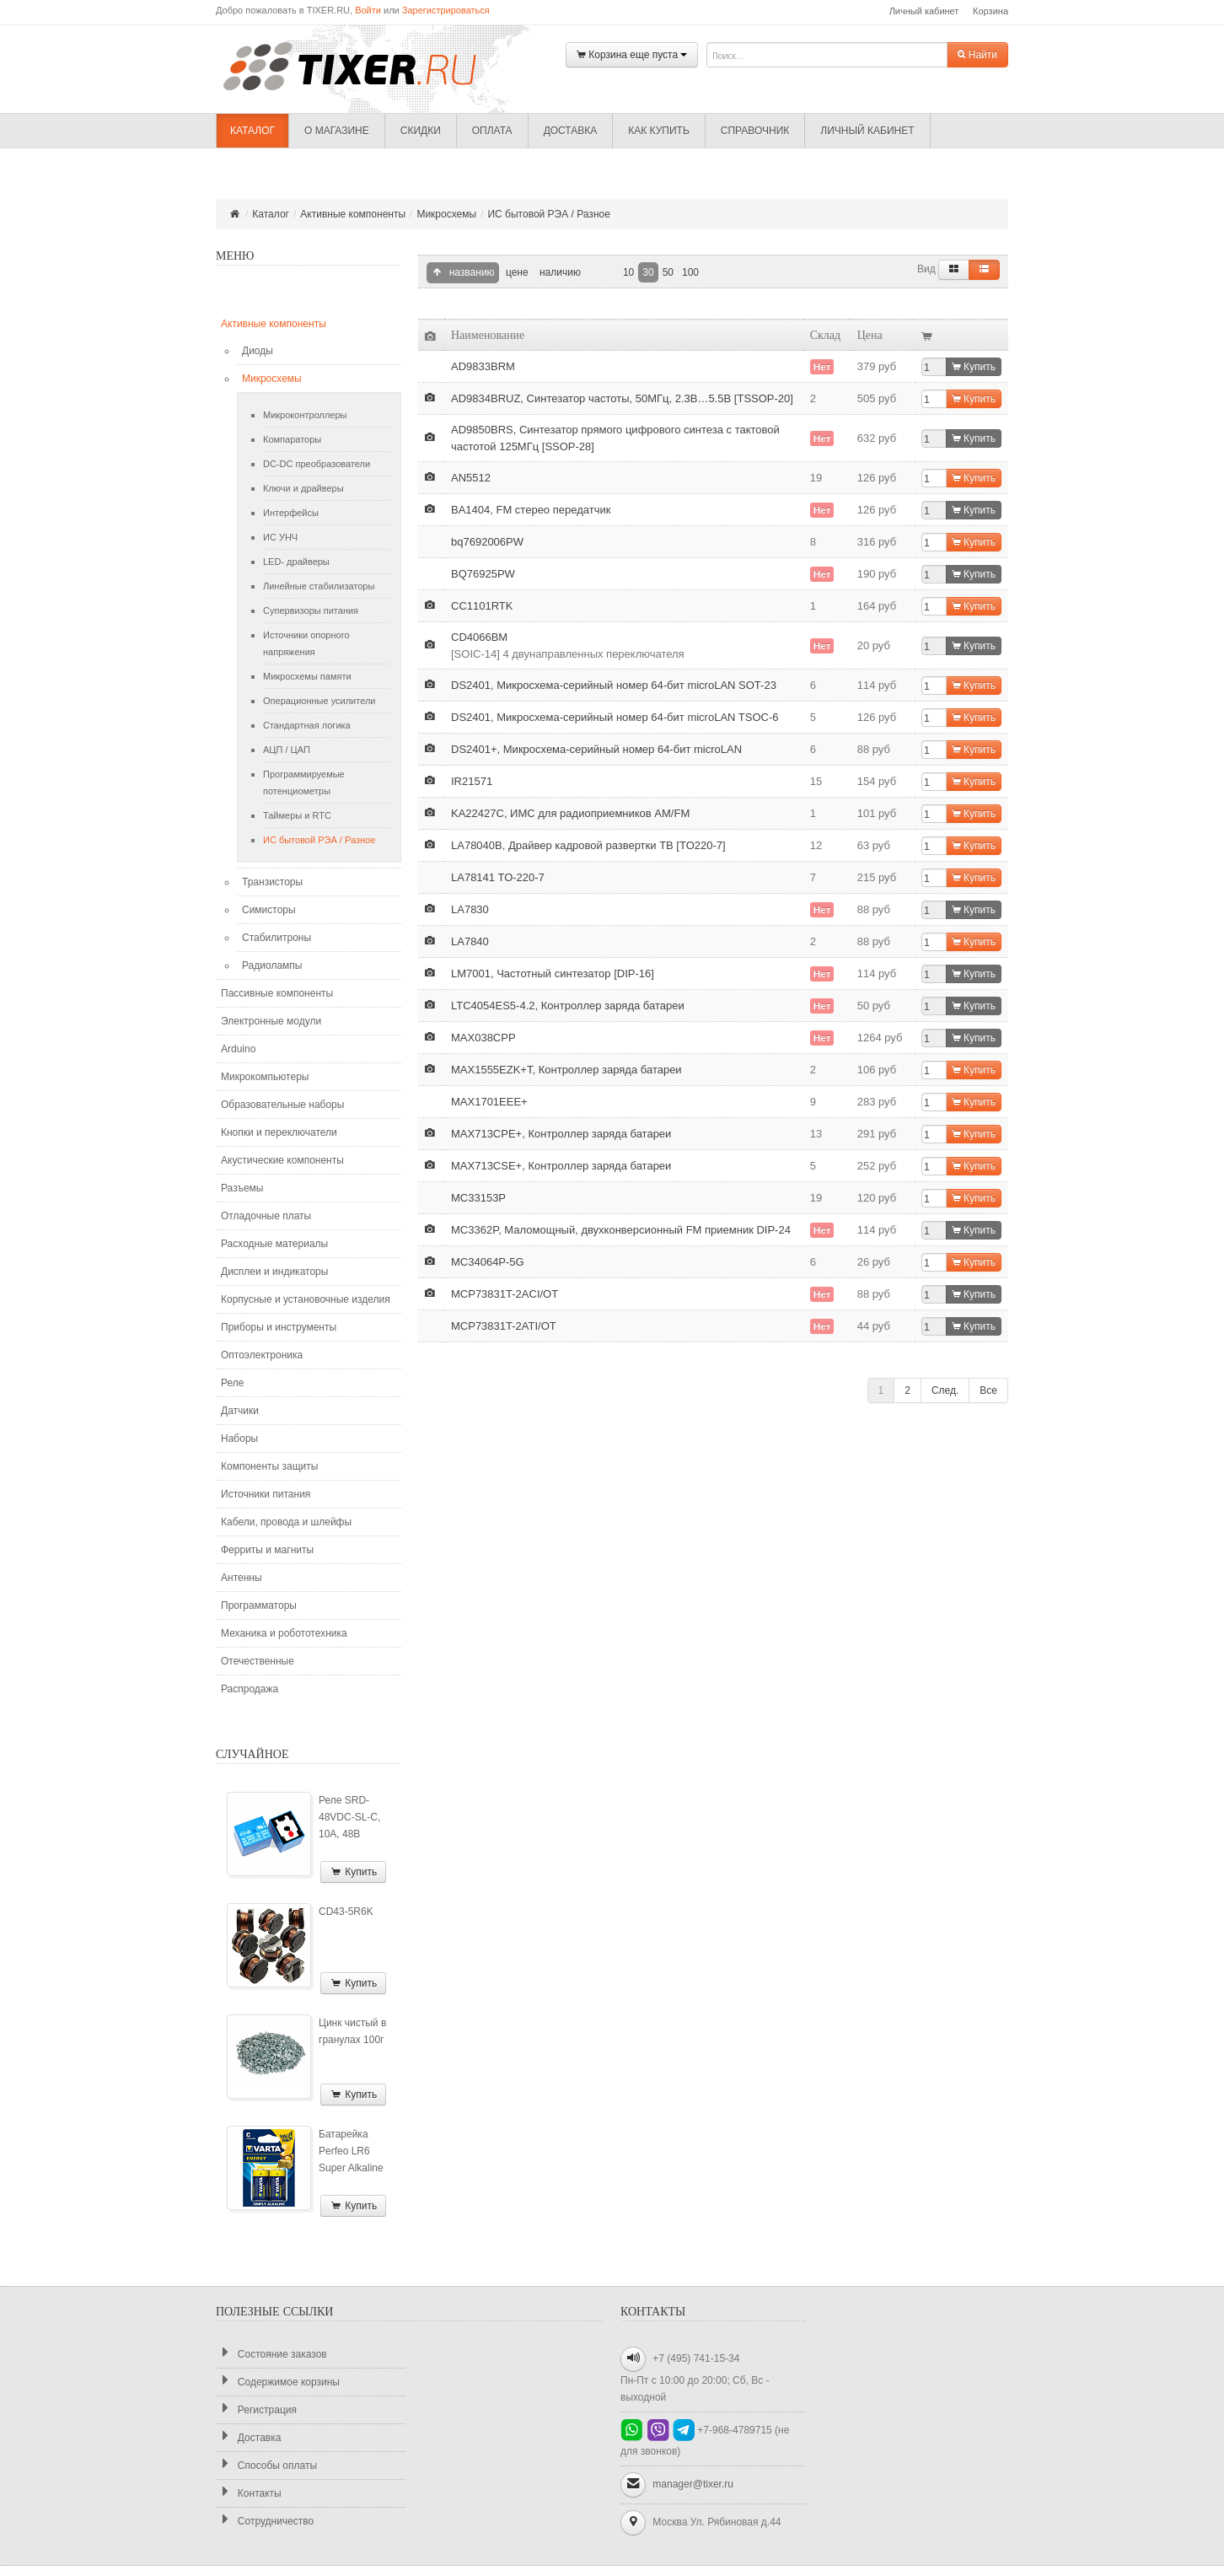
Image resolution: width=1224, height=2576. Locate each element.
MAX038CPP (483, 1037)
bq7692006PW (487, 541)
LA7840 (470, 941)
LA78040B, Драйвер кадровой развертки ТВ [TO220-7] (588, 845)
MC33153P (478, 1197)
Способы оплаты (266, 2465)
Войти (368, 10)
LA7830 (470, 909)
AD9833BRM (483, 366)
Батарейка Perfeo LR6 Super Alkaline (351, 2151)
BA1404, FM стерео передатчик (530, 509)
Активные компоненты (352, 214)
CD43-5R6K (346, 1911)
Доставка (571, 131)
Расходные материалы (274, 1244)
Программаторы (259, 1605)
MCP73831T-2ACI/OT (504, 1294)
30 (647, 272)
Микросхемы (446, 214)
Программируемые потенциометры (304, 782)
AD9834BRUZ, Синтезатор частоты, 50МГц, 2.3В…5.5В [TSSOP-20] (622, 398)
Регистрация (256, 2409)
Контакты (249, 2493)
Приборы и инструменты (278, 1327)
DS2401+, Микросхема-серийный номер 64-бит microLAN (596, 749)
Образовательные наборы (282, 1105)
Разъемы (242, 1188)
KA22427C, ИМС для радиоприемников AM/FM (570, 813)
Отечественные (257, 1661)
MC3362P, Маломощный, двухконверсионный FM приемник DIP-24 (621, 1229)
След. (944, 1390)
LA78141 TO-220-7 (498, 877)
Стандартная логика (307, 725)
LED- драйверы (296, 562)
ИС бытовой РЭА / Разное (548, 214)
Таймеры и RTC (297, 815)
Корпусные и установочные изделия (305, 1299)
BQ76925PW (483, 573)
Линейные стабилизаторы (318, 586)
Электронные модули (271, 1021)
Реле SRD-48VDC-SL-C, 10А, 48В (349, 1817)
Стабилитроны (276, 938)
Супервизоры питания (310, 610)
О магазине (336, 131)
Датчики (240, 1411)
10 (628, 272)
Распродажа (249, 1689)
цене (516, 272)
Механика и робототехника (284, 1633)
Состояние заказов (271, 2353)
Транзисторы (272, 882)
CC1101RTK (482, 606)
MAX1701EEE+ (489, 1101)
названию (463, 272)
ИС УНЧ (280, 537)
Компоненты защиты (269, 1466)
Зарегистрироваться (446, 10)
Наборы (239, 1438)
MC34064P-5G (487, 1262)
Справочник (755, 131)
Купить (353, 1872)
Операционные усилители (319, 701)
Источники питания (265, 1494)
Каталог (252, 131)
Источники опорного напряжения (306, 643)
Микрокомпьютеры (265, 1077)
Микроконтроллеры (305, 415)
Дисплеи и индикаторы (274, 1271)
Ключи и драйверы (303, 488)
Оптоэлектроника (262, 1355)
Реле (232, 1383)
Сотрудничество (265, 2520)
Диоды (257, 351)
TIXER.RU (363, 65)
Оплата (492, 131)
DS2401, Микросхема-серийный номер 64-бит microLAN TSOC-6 (615, 717)
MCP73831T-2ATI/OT (503, 1326)
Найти (977, 55)
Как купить (659, 131)
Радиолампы (272, 965)
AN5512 (471, 477)
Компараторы (292, 439)
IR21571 (471, 781)
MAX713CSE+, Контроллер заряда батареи (561, 1165)
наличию (559, 272)
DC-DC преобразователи (316, 464)
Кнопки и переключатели (279, 1132)
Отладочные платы (266, 1216)
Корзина (990, 11)
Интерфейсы (291, 513)
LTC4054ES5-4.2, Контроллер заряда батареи (567, 1005)
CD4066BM (479, 637)
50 (668, 272)
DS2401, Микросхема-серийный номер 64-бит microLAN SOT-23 (613, 685)
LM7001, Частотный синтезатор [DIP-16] (552, 973)
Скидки (420, 131)
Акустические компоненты (282, 1160)
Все (988, 1390)
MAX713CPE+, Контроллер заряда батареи (561, 1133)
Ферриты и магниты (267, 1550)
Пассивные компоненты (277, 993)
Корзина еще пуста (632, 55)
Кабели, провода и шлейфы (286, 1522)
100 (690, 272)
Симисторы (269, 910)
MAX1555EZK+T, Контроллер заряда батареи (566, 1069)
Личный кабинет (924, 11)
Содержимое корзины (278, 2381)
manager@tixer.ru (692, 2484)
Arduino (238, 1049)
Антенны (241, 1578)
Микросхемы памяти (307, 676)
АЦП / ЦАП (286, 750)
